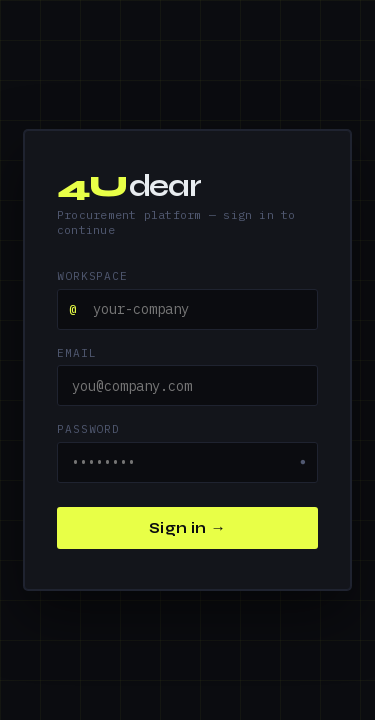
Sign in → (187, 528)
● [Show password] (303, 462)
